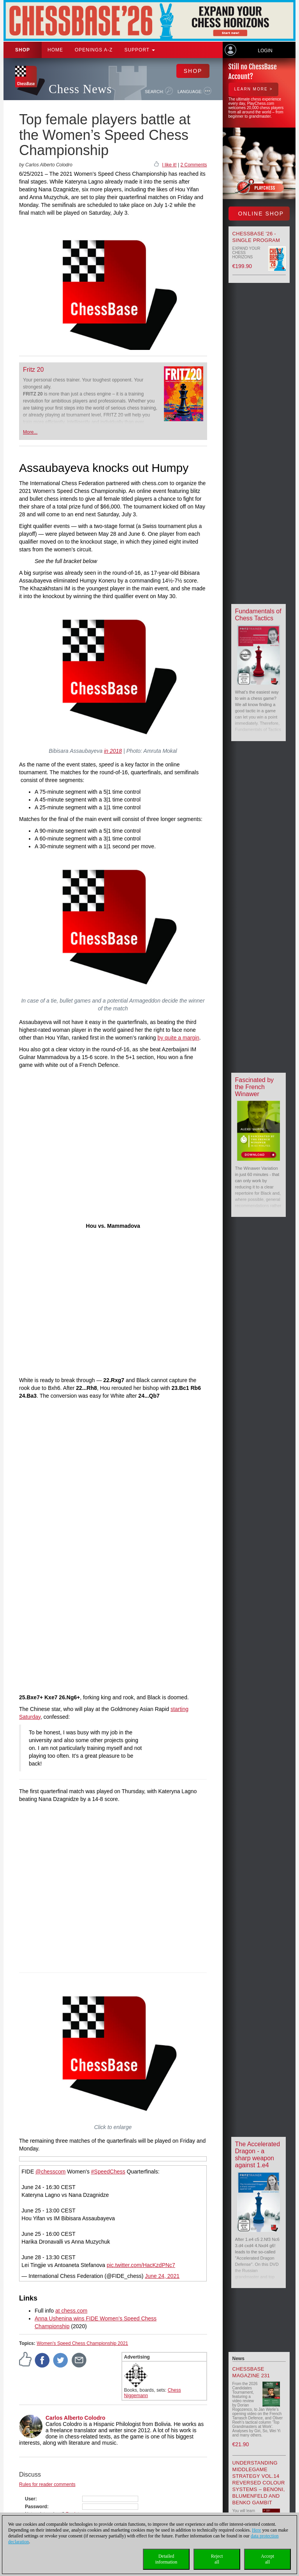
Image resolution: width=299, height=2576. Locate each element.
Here (256, 2530)
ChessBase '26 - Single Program (256, 237)
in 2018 (113, 751)
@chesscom (50, 2171)
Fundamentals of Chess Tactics (258, 614)
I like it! (169, 165)
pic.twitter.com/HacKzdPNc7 (141, 2265)
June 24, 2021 (162, 2276)
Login (265, 50)
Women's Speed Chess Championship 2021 (82, 2343)
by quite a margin (178, 1038)
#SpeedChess (108, 2171)
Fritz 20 (33, 369)
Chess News (80, 89)
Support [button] (139, 50)
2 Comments (193, 165)
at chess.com (71, 2311)
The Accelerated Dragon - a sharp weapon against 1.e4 (257, 2154)
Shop (22, 50)
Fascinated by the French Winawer (254, 1087)
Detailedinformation (166, 2559)
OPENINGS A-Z (94, 50)
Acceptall (267, 2559)
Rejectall (217, 2559)
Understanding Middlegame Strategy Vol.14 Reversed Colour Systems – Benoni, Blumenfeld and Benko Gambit (258, 2482)
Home (55, 50)
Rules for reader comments (47, 2484)
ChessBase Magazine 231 (251, 2372)
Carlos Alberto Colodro (76, 2418)
